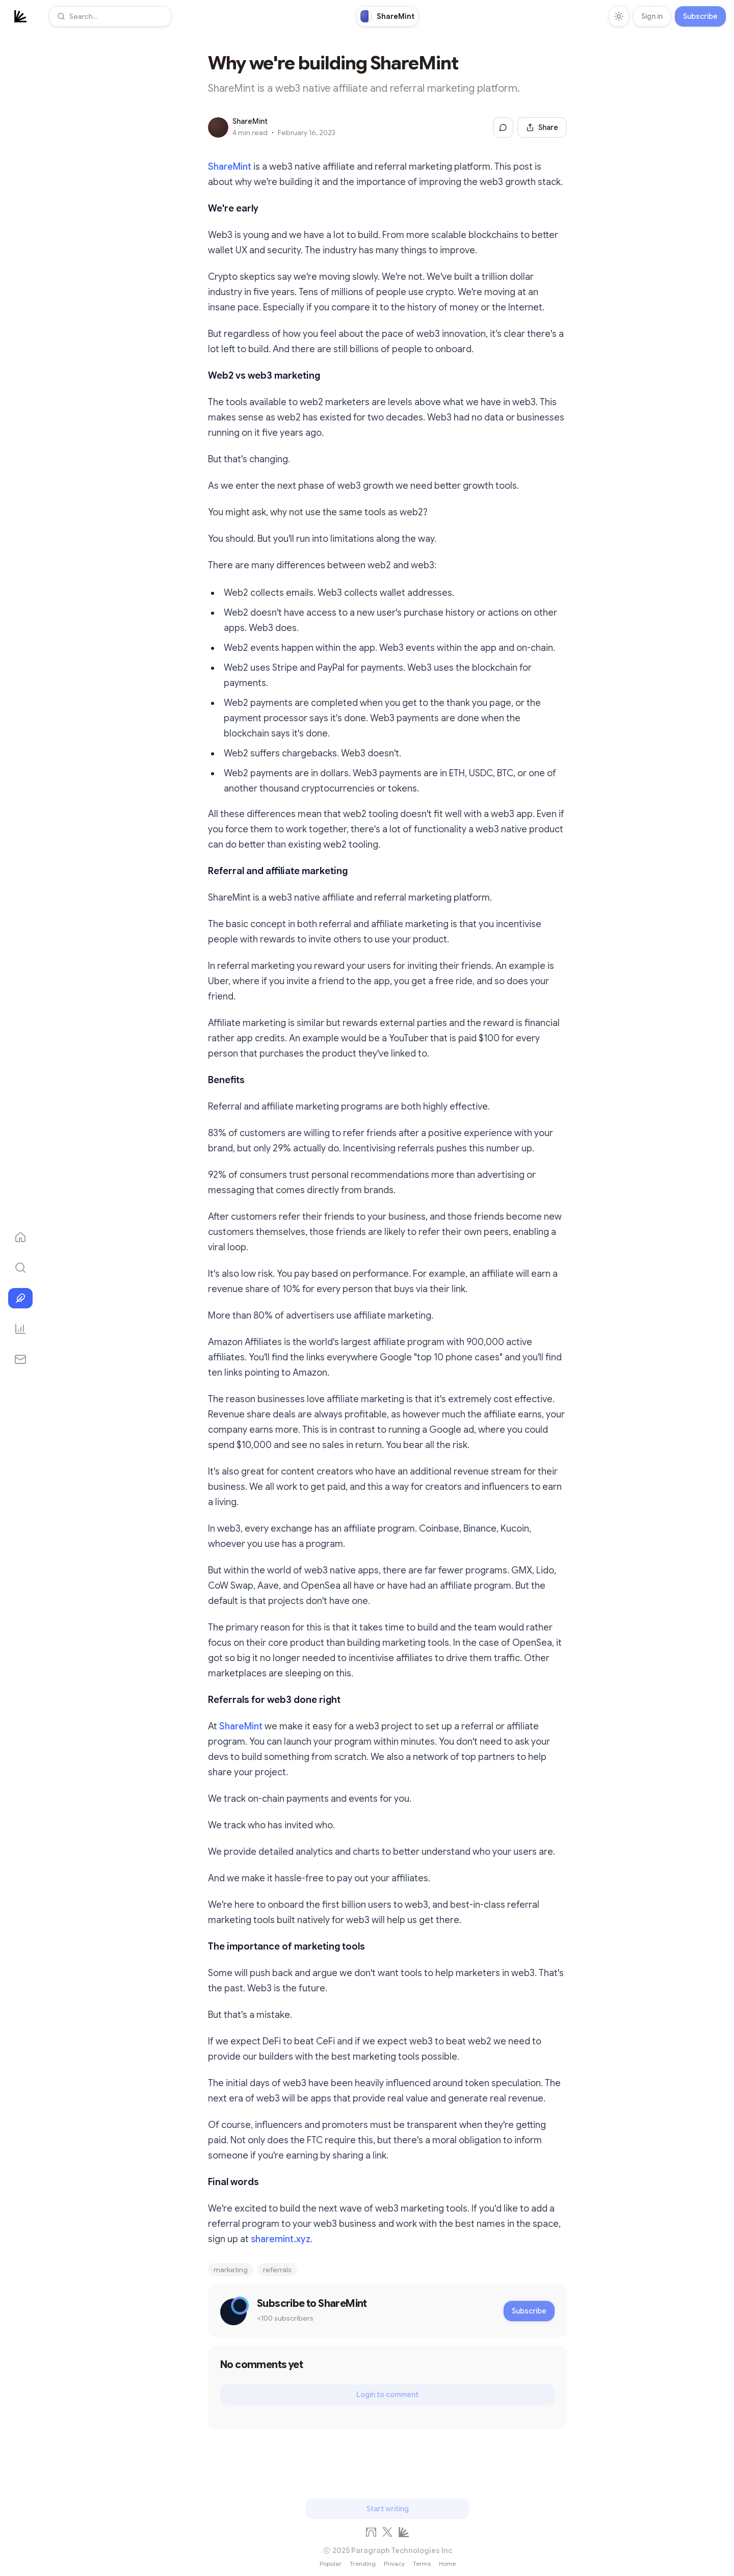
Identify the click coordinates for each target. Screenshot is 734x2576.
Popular (331, 2563)
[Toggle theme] (619, 16)
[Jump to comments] (503, 127)
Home (447, 2563)
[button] (110, 16)
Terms (422, 2563)
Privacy (394, 2563)
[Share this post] (542, 127)
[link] (387, 16)
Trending (363, 2563)
